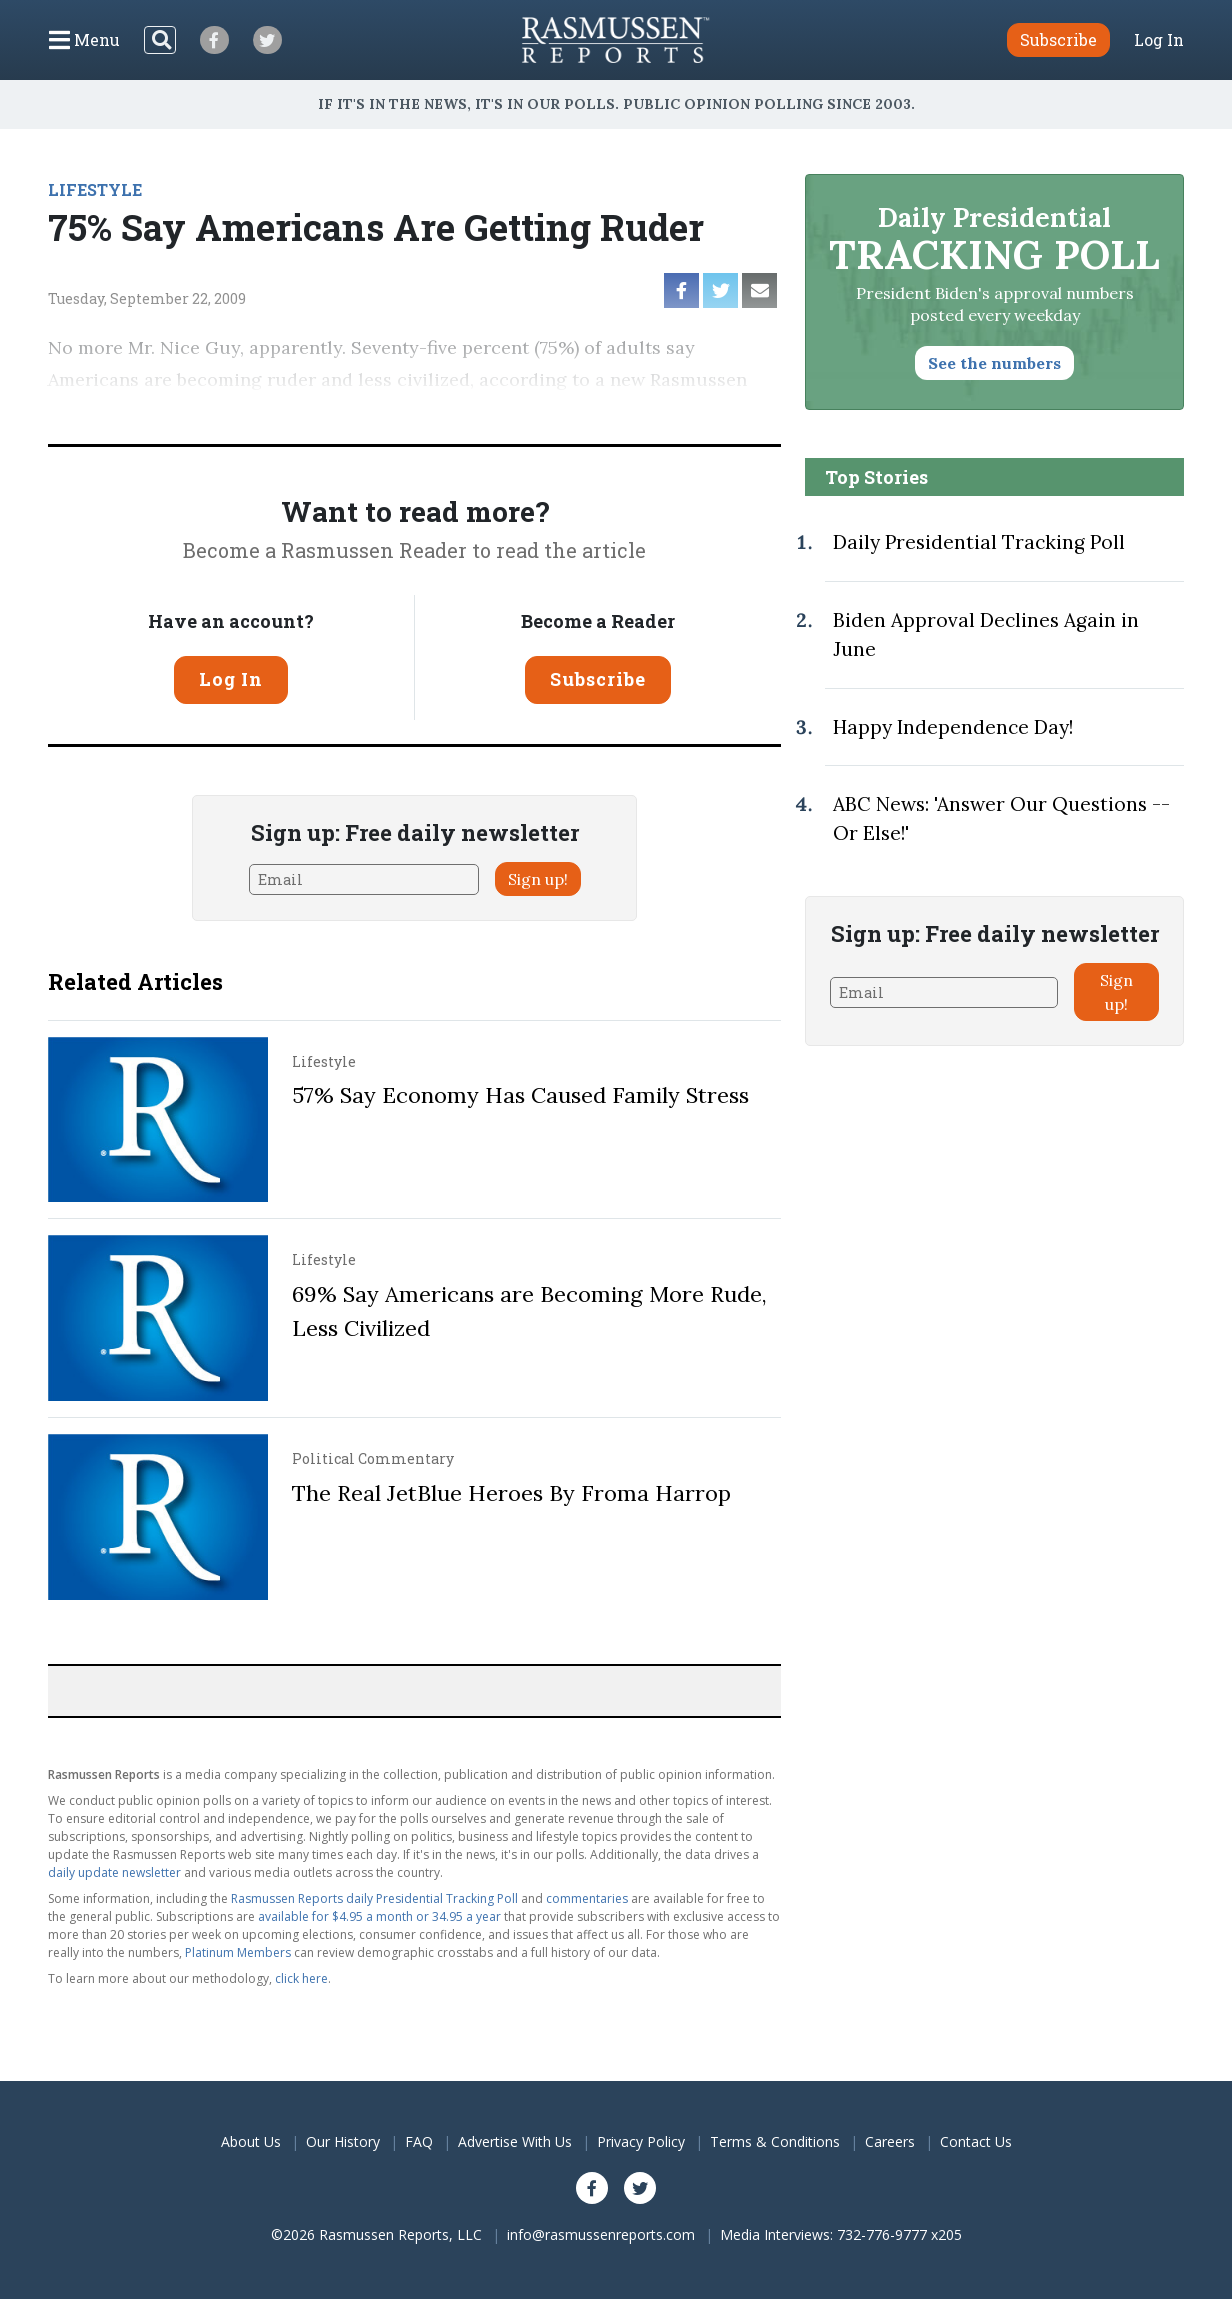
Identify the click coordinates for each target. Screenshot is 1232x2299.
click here (301, 1978)
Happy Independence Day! (953, 727)
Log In (1159, 40)
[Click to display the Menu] (84, 40)
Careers (890, 2141)
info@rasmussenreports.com (601, 2234)
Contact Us (976, 2141)
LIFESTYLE (95, 189)
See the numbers (994, 363)
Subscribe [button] (1058, 39)
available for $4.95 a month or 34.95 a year (379, 1916)
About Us (251, 2141)
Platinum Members (238, 1952)
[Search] (160, 40)
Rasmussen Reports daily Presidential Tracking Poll (374, 1898)
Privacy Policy (641, 2141)
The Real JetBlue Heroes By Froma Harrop (511, 1493)
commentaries (587, 1898)
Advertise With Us (515, 2141)
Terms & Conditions (775, 2141)
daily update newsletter (114, 1872)
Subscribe (598, 679)
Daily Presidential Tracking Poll (979, 542)
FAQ (419, 2141)
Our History (343, 2141)
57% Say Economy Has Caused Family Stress (520, 1095)
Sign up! (538, 879)
